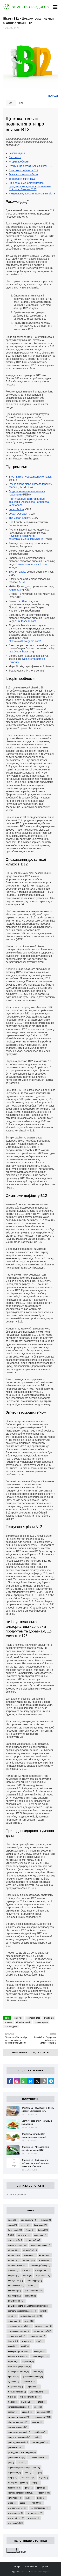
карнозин (28, 2361)
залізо (29, 2321)
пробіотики (40, 2432)
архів (25, 2225)
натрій (41, 2402)
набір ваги (27, 2402)
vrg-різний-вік (16, 2518)
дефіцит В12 (43, 2275)
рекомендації (11, 2026)
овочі (38, 2407)
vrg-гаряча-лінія (17, 2508)
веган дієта (15, 2240)
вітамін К (44, 2255)
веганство (18, 2018)
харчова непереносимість (21, 2493)
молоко (12, 2402)
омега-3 (27, 2412)
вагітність (24, 2235)
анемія (12, 2225)
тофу (35, 2482)
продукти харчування (19, 2437)
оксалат (13, 2412)
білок (30, 2230)
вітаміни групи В (23, 2022)
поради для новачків (19, 2432)
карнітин (13, 2361)
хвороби (44, 2493)
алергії (12, 2220)
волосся (13, 2270)
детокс (27, 2275)
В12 (11, 2235)
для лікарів (14, 2296)
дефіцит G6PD (15, 2280)
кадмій (12, 2346)
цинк (41, 2498)
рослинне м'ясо (16, 2457)
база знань (40, 2225)
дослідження (16, 2301)
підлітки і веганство (18, 2422)
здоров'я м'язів (37, 2336)
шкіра (24, 2503)
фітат (29, 2488)
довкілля (30, 2296)
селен (22, 2462)
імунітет (13, 2341)
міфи (12, 2397)
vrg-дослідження (39, 2508)
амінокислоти (29, 2220)
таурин (43, 2477)
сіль (28, 2472)
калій (25, 2346)
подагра (37, 2422)
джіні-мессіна (16, 2285)
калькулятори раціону (19, 2351)
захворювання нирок (18, 2331)
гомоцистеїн (42, 2270)
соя (38, 2472)
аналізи (46, 2220)
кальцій (39, 2351)
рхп (11, 2462)
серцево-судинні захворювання (24, 2467)
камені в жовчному (17, 2356)
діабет (32, 2285)
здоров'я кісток (16, 2336)
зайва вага (14, 2321)
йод (39, 2341)
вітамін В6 (29, 2255)
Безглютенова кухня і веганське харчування (36, 2122)
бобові (43, 2230)
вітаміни (8, 2022)
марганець (33, 2386)
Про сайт (45, 2566)
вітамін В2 (14, 2255)
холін (29, 2498)
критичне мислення (33, 2376)
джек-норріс (34, 2280)
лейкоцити (29, 2381)
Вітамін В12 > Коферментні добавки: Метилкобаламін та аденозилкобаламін (35, 2163)
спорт (12, 2477)
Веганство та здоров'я (31, 7)
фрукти (41, 2488)
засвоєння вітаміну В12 (19, 2326)
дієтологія (14, 2290)
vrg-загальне (15, 2513)
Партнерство (31, 2566)
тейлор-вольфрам (18, 2482)
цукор (12, 2503)
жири (12, 2316)
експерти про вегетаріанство (22, 2311)
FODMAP (37, 2503)
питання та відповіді (19, 2417)
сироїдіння (14, 2472)
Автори (17, 2566)
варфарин (40, 2235)
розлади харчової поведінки (22, 2452)
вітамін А (13, 2250)
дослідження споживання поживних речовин (29, 2306)
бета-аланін (15, 2230)
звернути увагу (41, 2022)
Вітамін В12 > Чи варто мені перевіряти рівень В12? (35, 2148)
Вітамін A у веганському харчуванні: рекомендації (33, 2135)
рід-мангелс (15, 2447)
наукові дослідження (19, 2407)
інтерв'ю (27, 2341)
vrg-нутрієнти (34, 2513)
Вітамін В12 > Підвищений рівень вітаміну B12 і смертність (37, 2109)
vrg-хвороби (15, 2523)
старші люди (28, 2477)
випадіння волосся (40, 2245)
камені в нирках (40, 2356)
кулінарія (13, 2381)
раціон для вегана (18, 2442)
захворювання (43, 2326)
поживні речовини (17, 2427)
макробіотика (15, 2386)
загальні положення (31, 2316)
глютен (26, 2270)
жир (44, 2311)
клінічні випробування (19, 2366)
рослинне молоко (38, 2457)
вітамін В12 (49, 2018)
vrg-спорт (33, 2518)
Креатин (13, 2376)
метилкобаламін (17, 2392)
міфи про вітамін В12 (30, 2397)
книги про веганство (18, 2371)
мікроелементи (38, 2392)
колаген (38, 2371)
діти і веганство (33, 2290)
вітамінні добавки (40, 2265)
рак (37, 2437)
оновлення (44, 2412)
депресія (13, 2275)
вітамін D (29, 2260)
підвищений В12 (42, 2417)
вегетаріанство (33, 2018)
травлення (14, 2488)
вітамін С (13, 2260)
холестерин (14, 2498)
